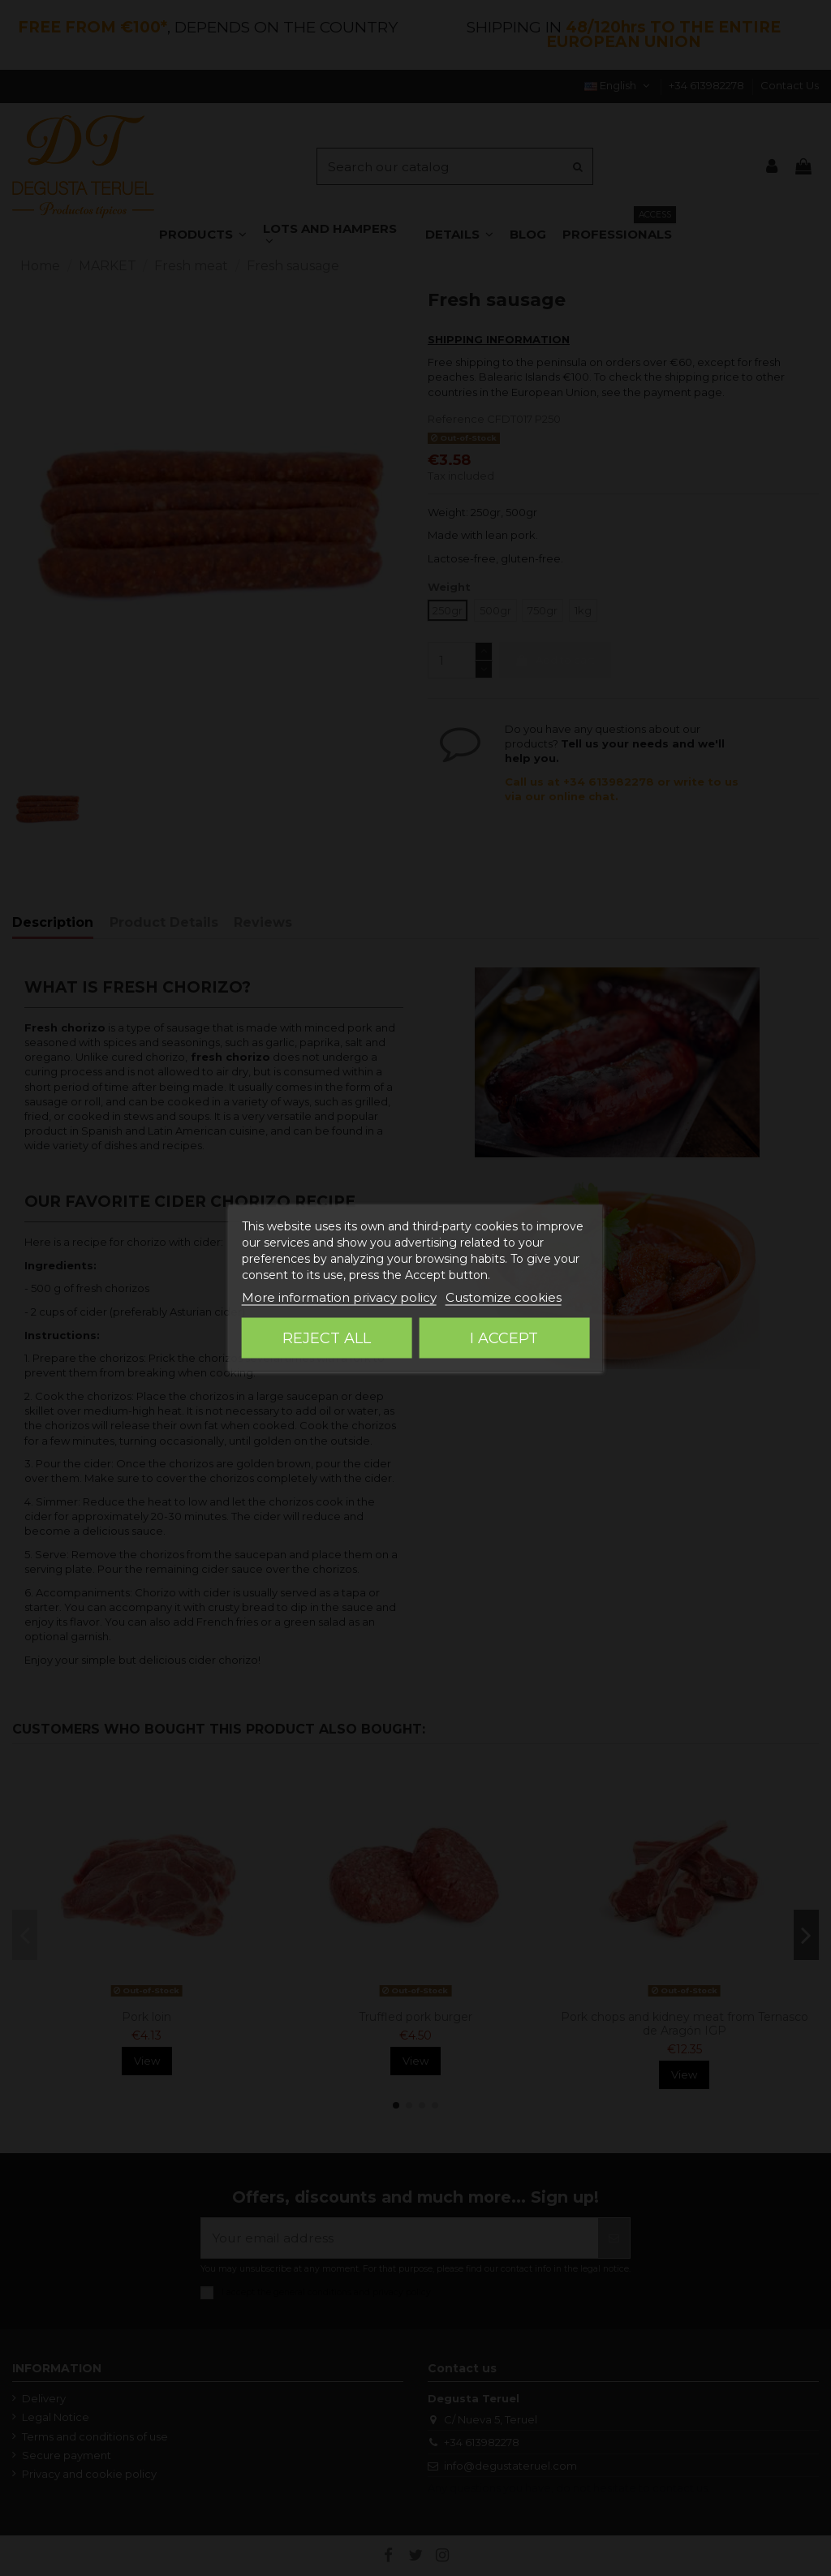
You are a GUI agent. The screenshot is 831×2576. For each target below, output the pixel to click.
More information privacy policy (339, 1297)
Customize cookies (504, 1297)
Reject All (326, 1338)
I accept (504, 1338)
